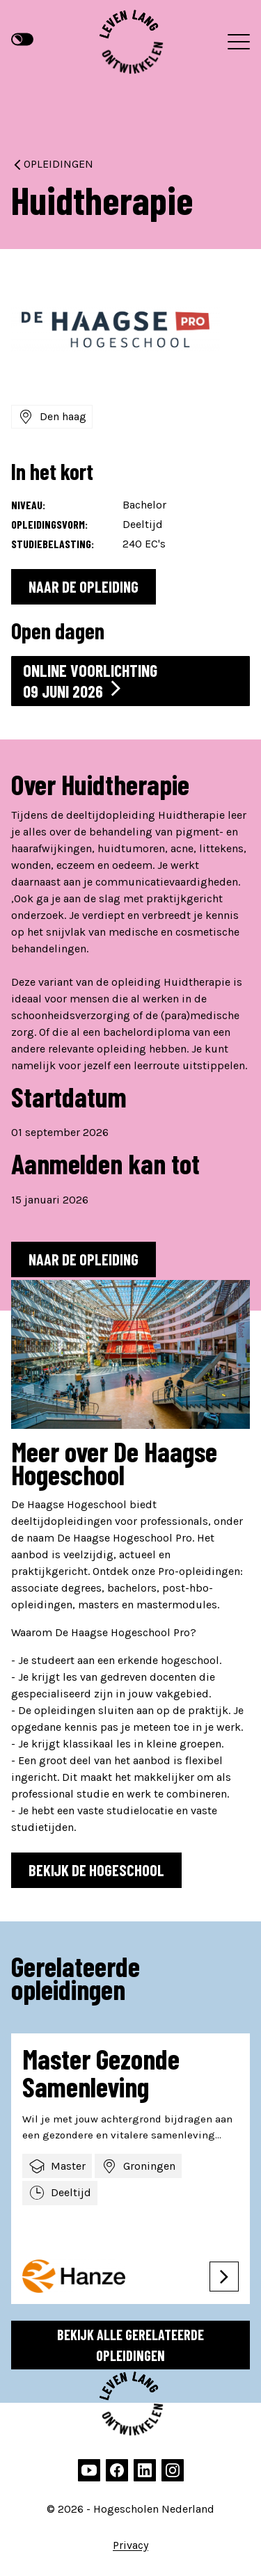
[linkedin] (145, 2470)
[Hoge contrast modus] (22, 39)
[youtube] (89, 2470)
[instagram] (172, 2470)
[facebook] (117, 2470)
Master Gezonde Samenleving (101, 2072)
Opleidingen (52, 163)
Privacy (130, 2545)
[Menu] (239, 41)
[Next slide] (241, 2335)
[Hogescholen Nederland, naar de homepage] (130, 41)
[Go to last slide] (214, 2335)
